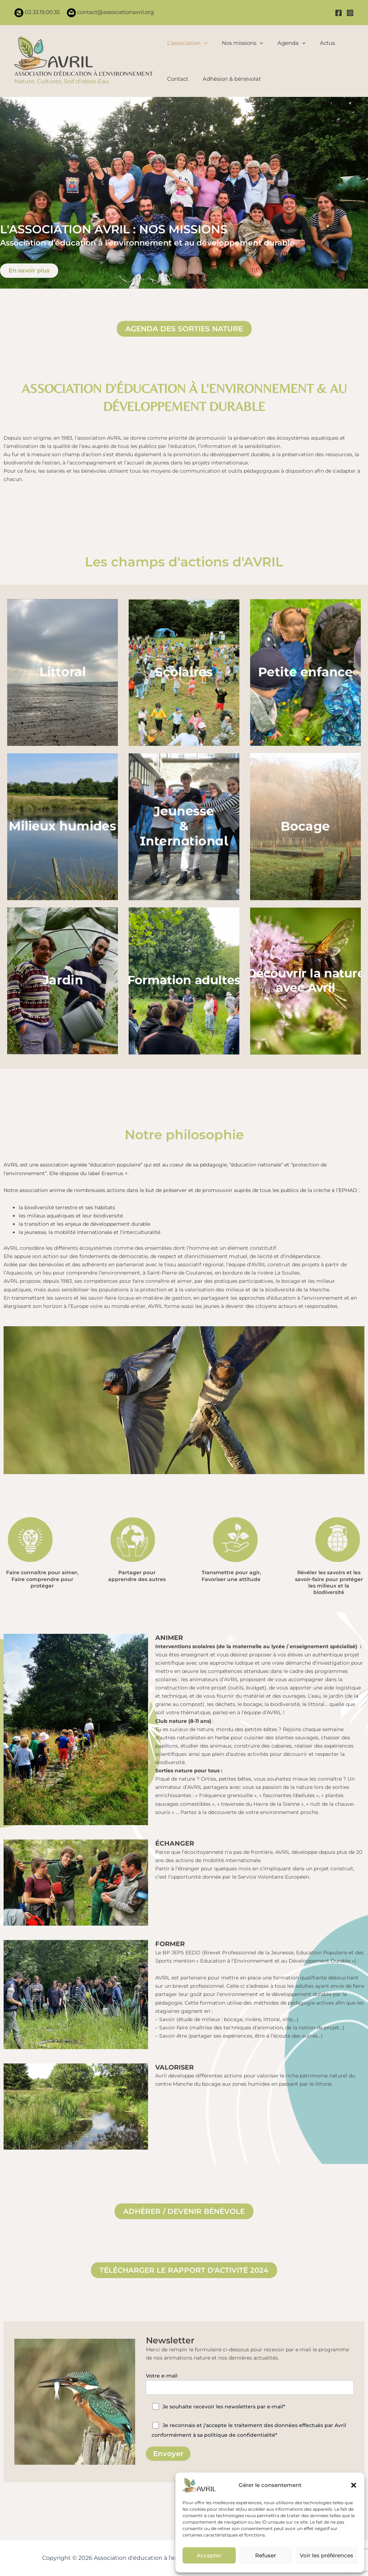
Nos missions (240, 43)
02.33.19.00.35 (41, 12)
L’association (187, 43)
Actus (322, 42)
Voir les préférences (326, 2555)
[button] (353, 2485)
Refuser (265, 2555)
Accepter (209, 2555)
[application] (204, 43)
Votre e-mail (250, 2383)
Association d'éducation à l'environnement (83, 73)
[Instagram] (350, 13)
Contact (177, 78)
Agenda (288, 43)
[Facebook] (338, 13)
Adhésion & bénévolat (230, 78)
